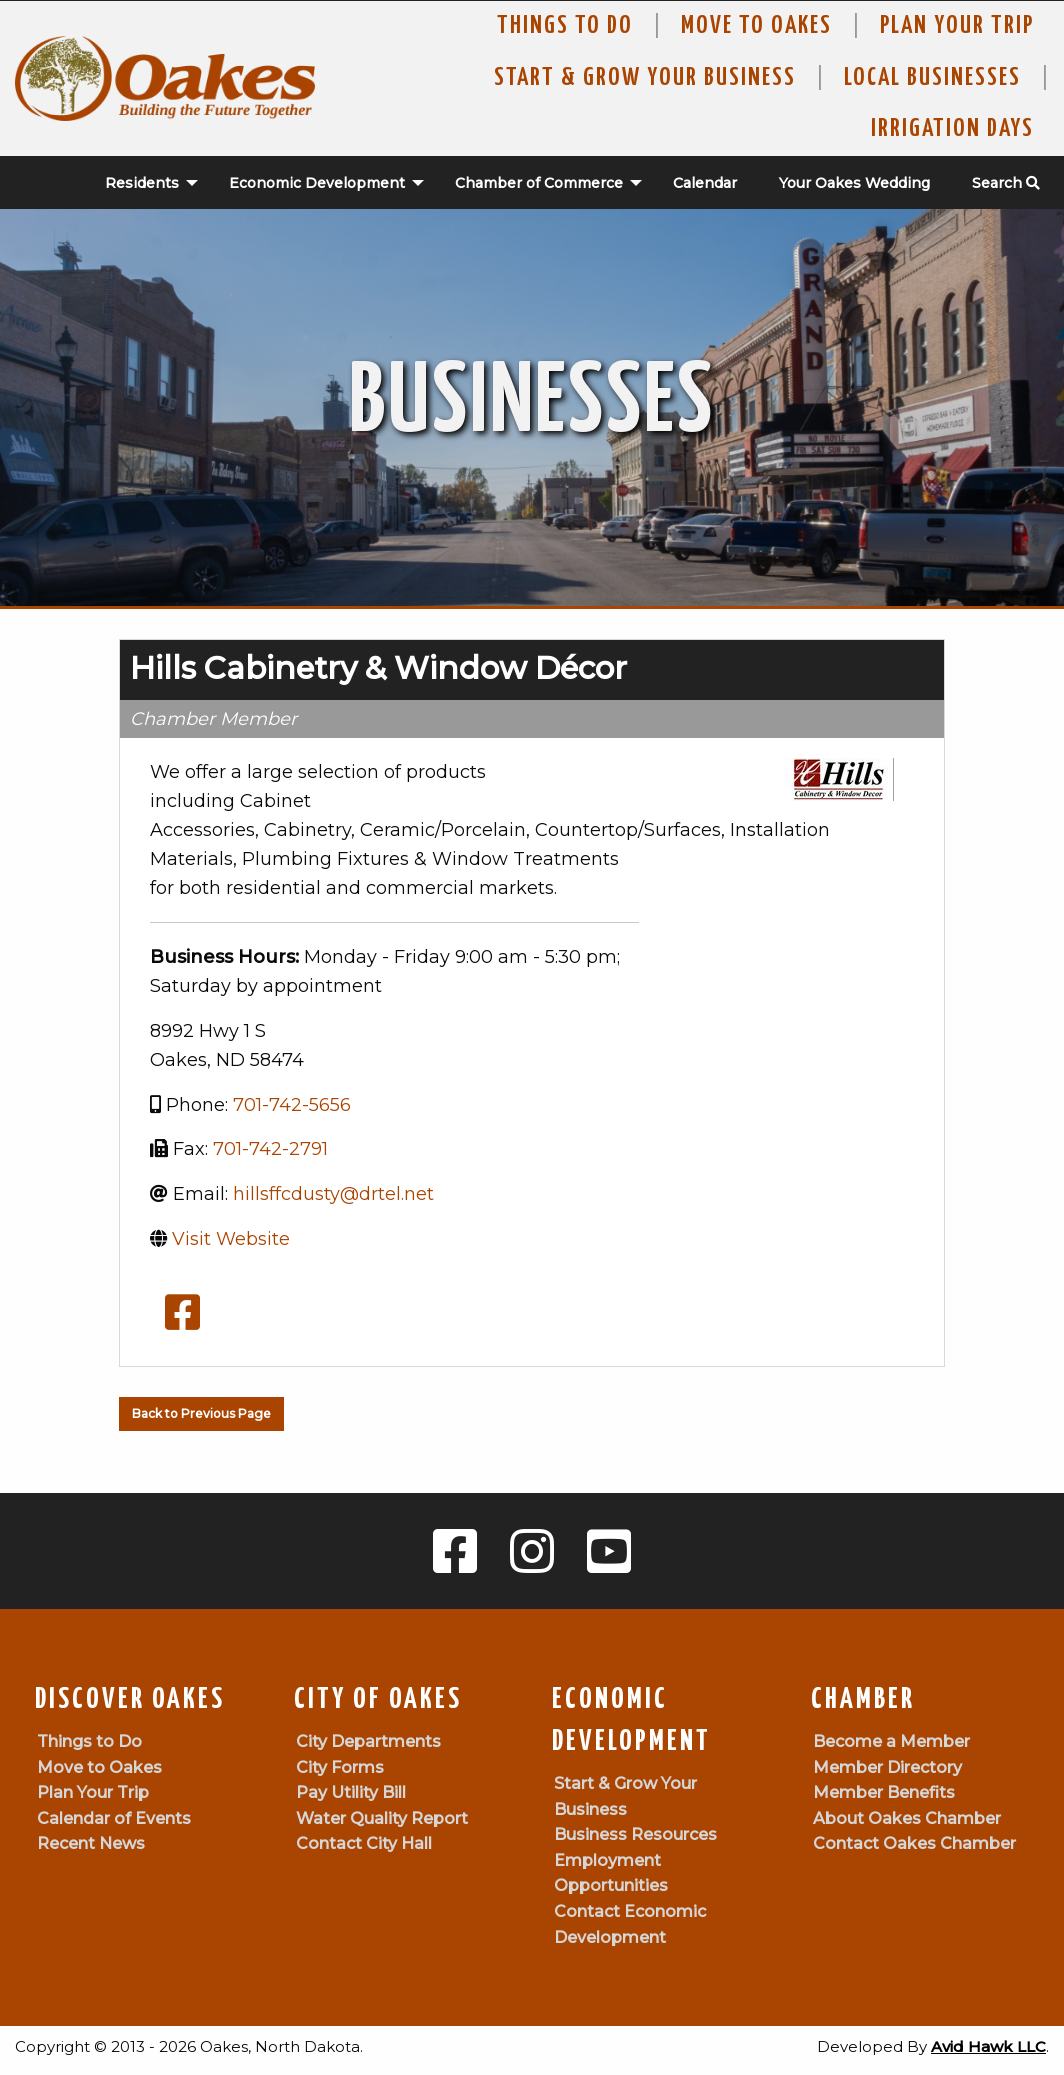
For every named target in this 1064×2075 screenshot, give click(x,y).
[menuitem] (141, 183)
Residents (142, 183)
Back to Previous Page (201, 1413)
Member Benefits (884, 1792)
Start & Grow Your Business (645, 78)
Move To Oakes (756, 26)
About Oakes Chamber (907, 1818)
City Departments (368, 1741)
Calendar (705, 183)
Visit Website (231, 1239)
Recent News (91, 1843)
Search (1006, 183)
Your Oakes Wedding (854, 183)
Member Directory (887, 1767)
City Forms (340, 1767)
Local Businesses (932, 78)
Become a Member (891, 1741)
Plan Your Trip (957, 26)
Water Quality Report (382, 1818)
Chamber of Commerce (539, 183)
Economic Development (317, 183)
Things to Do (565, 26)
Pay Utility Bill (351, 1792)
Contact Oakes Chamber (914, 1843)
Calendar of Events (114, 1818)
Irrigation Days (952, 129)
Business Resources (635, 1834)
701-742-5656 (292, 1105)
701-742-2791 (270, 1149)
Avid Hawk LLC (988, 2046)
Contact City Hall (364, 1843)
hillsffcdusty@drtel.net (333, 1194)
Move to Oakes (99, 1767)
